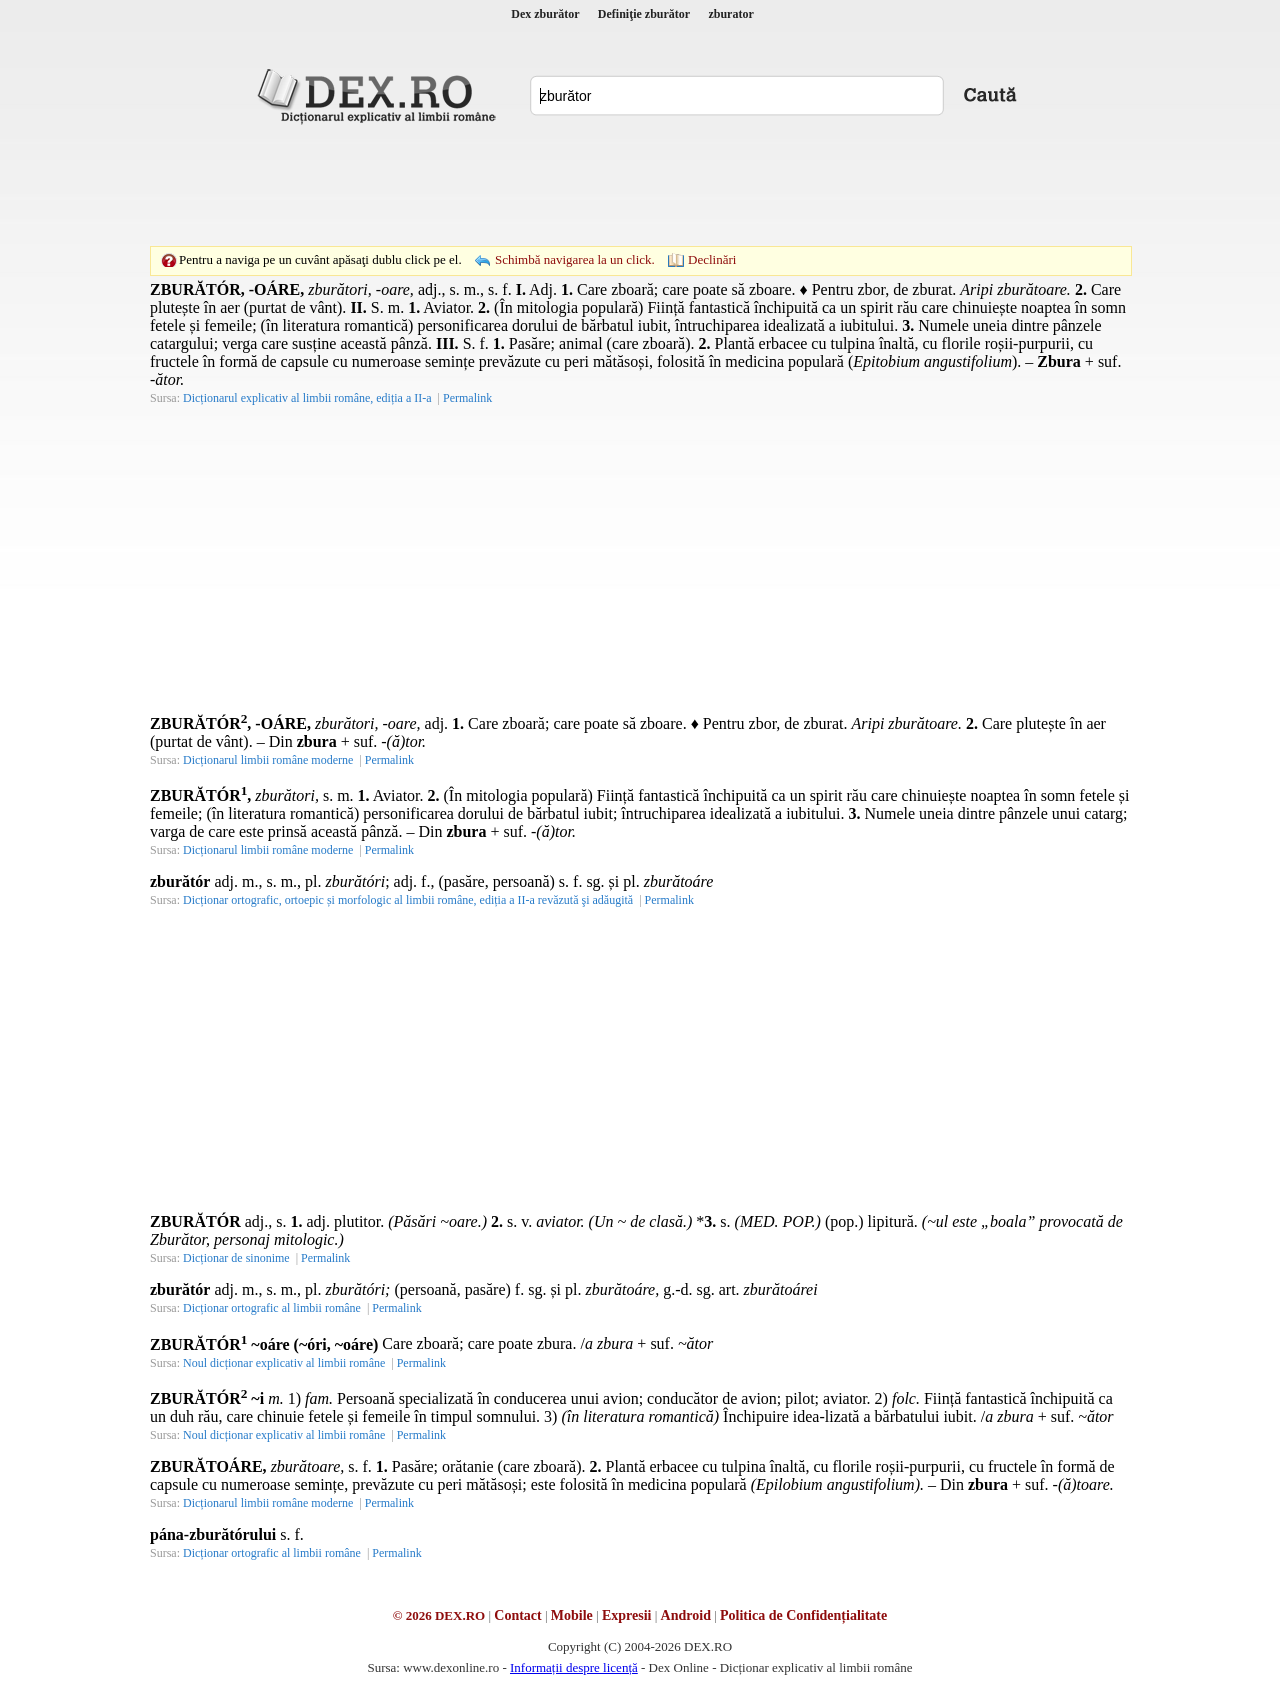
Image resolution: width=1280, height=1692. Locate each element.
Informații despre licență (574, 1667)
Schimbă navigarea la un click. (575, 259)
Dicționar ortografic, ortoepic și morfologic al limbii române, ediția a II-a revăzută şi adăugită (408, 900)
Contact (517, 1615)
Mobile (572, 1615)
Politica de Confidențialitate (803, 1615)
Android (686, 1615)
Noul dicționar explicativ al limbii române (284, 1363)
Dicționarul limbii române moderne (268, 760)
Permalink (467, 398)
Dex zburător (545, 14)
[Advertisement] (640, 185)
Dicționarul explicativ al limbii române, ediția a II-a (307, 398)
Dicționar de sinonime (236, 1258)
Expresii (627, 1615)
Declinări (712, 259)
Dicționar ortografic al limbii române (272, 1308)
